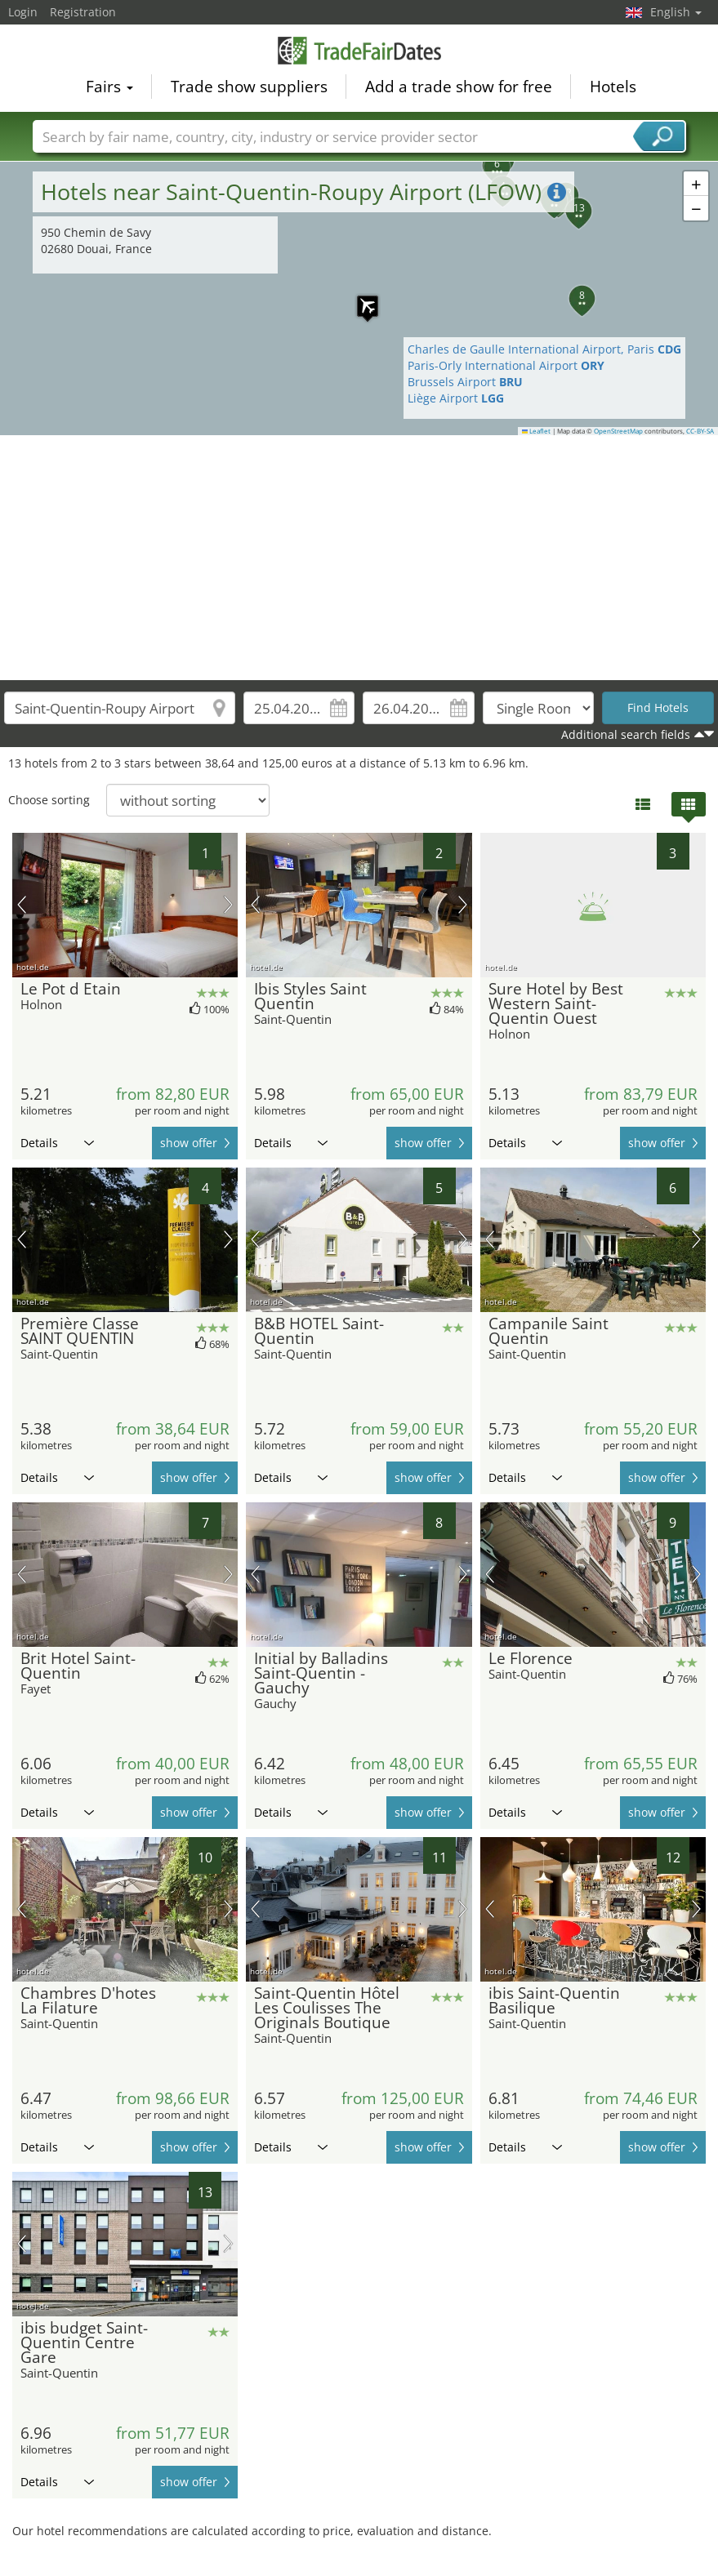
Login (23, 12)
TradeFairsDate (359, 50)
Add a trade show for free (458, 86)
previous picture (21, 904)
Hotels (613, 86)
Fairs (109, 86)
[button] (359, 298)
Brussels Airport (465, 381)
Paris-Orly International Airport (506, 365)
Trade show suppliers (249, 86)
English (676, 12)
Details (57, 1142)
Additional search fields (625, 734)
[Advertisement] (359, 557)
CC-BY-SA (700, 431)
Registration (83, 12)
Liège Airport (456, 398)
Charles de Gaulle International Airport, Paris (544, 349)
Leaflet (536, 431)
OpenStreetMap (618, 431)
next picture (228, 904)
